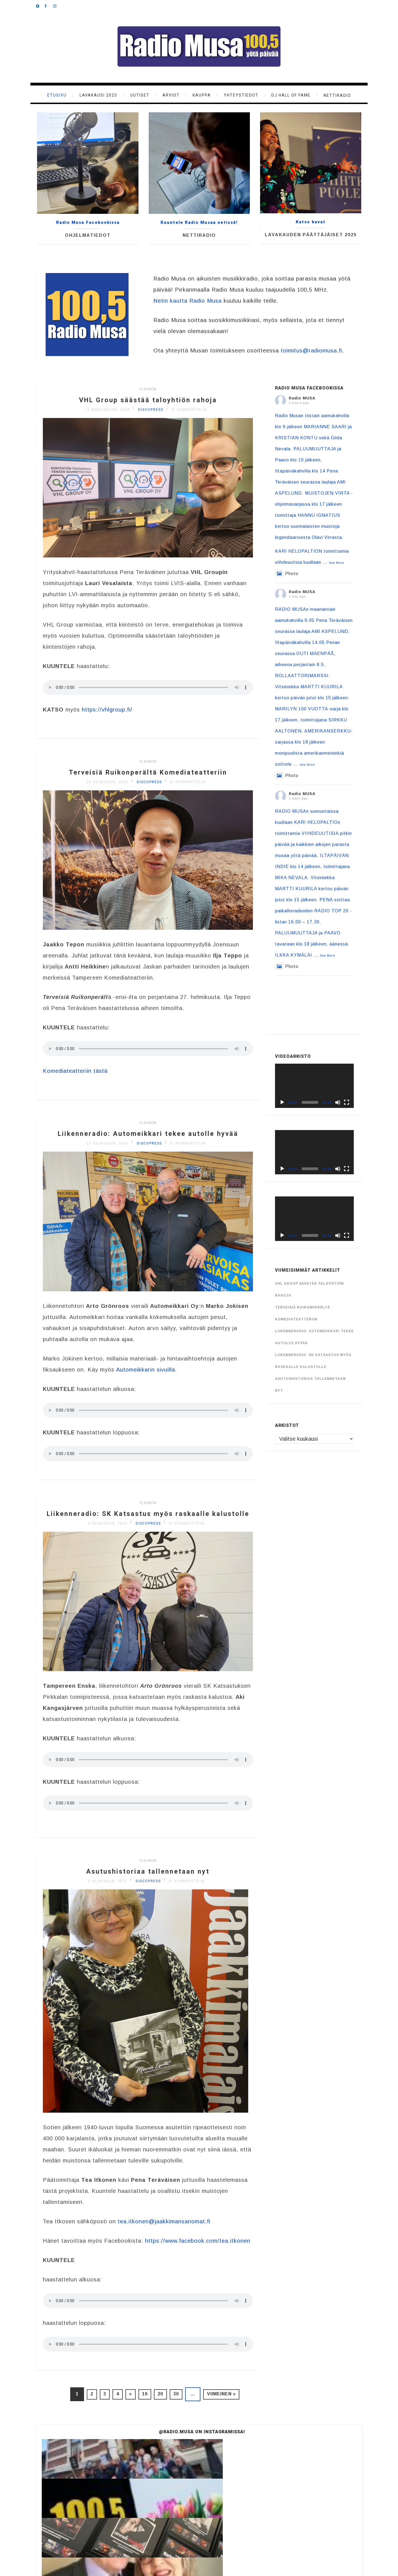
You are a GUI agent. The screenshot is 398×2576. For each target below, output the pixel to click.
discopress (150, 410)
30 (185, 2402)
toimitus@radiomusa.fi (311, 350)
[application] (314, 1086)
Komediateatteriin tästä (75, 1071)
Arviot (171, 95)
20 (166, 2402)
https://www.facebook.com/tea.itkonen (197, 2249)
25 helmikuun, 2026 (108, 782)
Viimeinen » (234, 2402)
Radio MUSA (302, 398)
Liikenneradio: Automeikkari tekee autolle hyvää (147, 1137)
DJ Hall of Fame (291, 95)
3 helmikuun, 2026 (107, 1899)
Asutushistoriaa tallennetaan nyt (148, 1889)
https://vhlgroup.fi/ (107, 710)
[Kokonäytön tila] (346, 1102)
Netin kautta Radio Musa (187, 301)
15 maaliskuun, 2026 (107, 410)
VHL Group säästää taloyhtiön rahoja (148, 399)
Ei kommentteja (189, 410)
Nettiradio (337, 95)
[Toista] (282, 1102)
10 (147, 2402)
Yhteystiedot (241, 95)
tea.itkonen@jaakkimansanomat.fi (164, 2229)
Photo (286, 573)
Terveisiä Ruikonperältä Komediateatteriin (148, 772)
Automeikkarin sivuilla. (146, 1379)
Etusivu (57, 95)
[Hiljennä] (338, 1102)
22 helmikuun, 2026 (108, 1152)
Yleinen (148, 389)
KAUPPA (202, 95)
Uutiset (140, 95)
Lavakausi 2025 (98, 95)
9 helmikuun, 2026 (107, 1542)
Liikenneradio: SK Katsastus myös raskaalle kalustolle (148, 1526)
